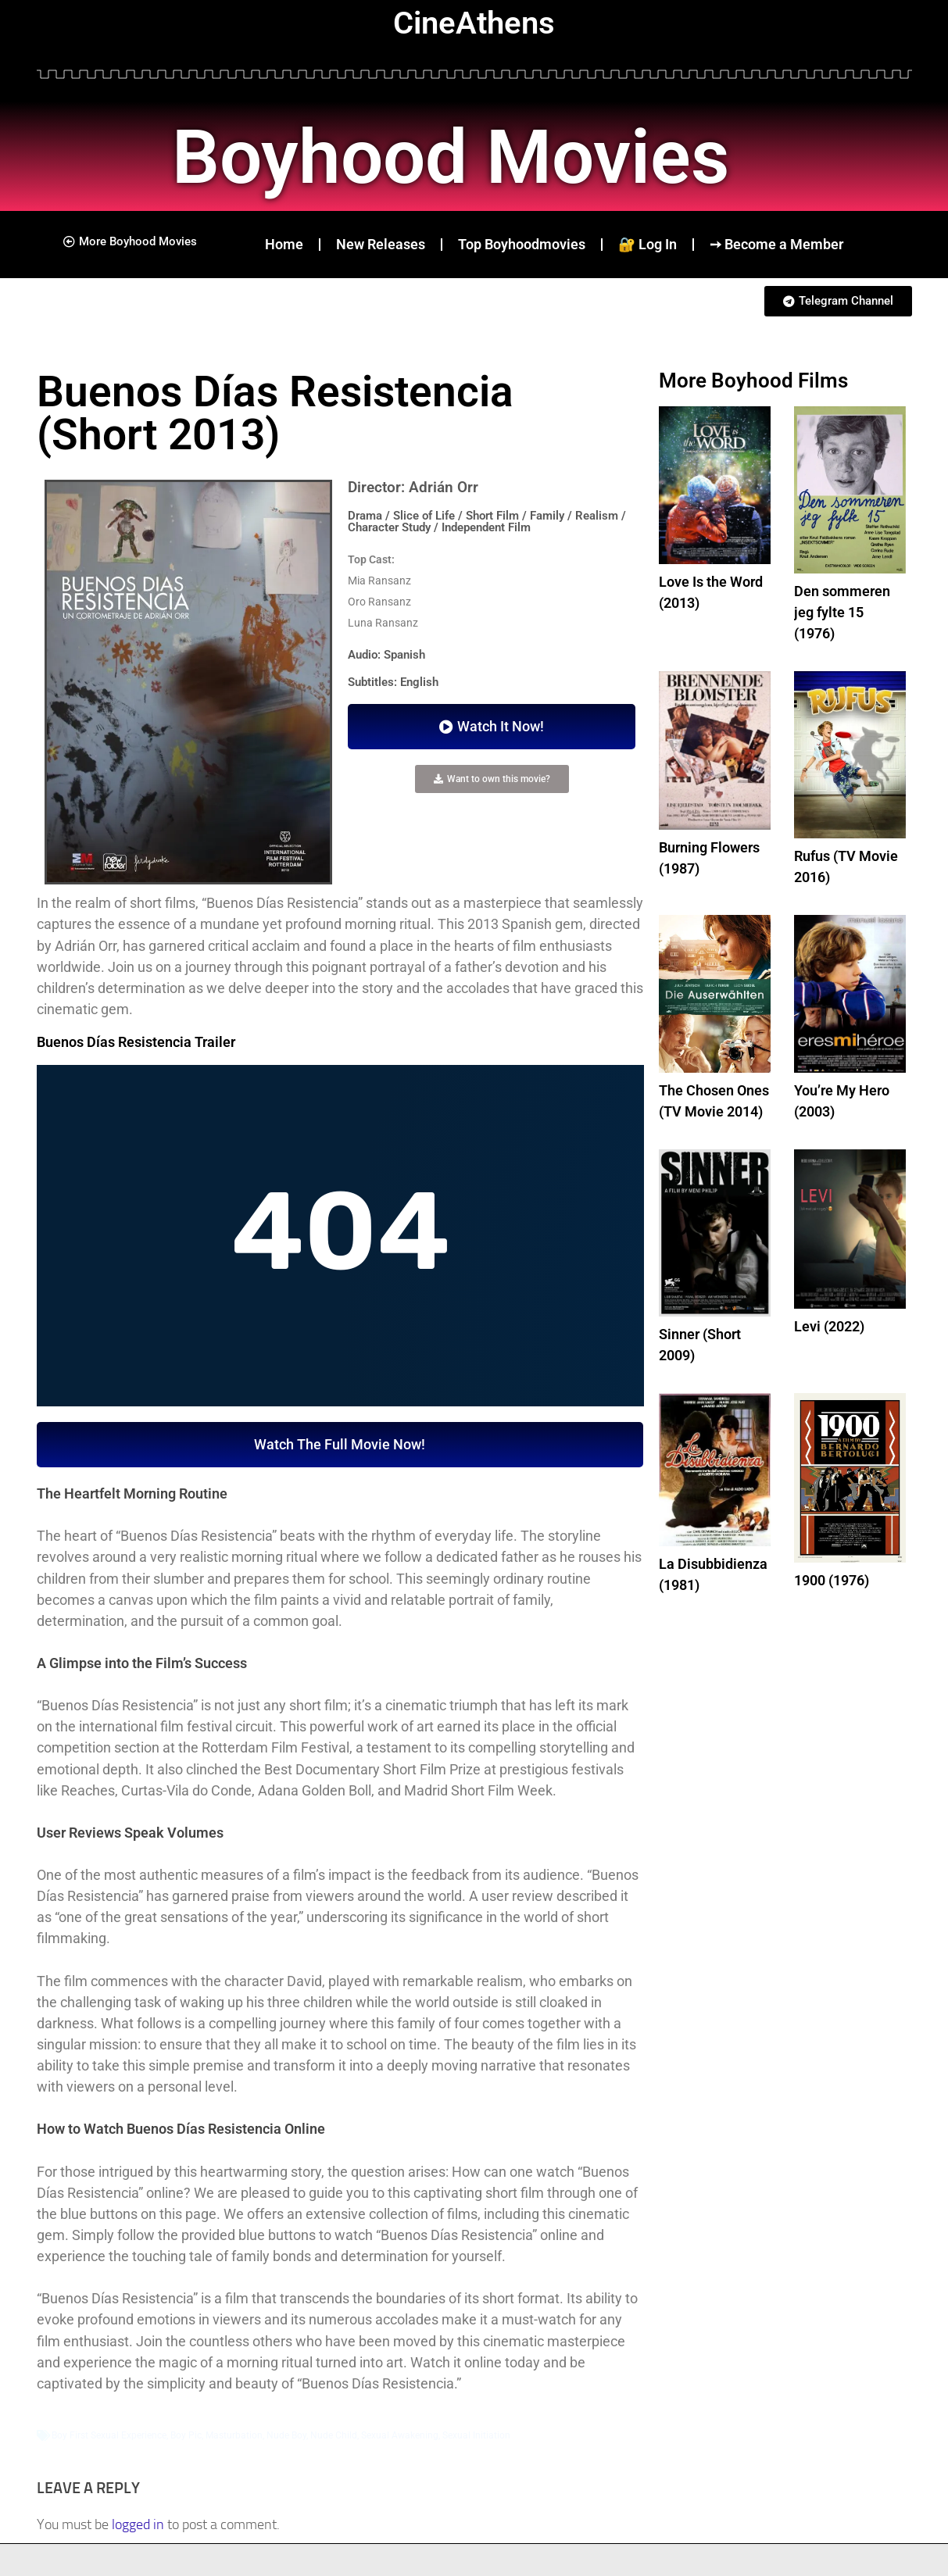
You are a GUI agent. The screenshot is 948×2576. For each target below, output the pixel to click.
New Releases (380, 244)
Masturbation (234, 2435)
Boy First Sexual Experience (109, 2435)
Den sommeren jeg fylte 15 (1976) (842, 612)
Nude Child (333, 2435)
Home (284, 244)
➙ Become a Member (776, 244)
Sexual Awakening (399, 2435)
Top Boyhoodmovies (521, 244)
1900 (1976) (831, 1580)
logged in (138, 2524)
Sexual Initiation (476, 2435)
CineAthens (474, 23)
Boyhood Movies (463, 156)
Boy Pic (186, 2435)
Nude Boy (286, 2435)
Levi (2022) (829, 1326)
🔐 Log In (647, 244)
